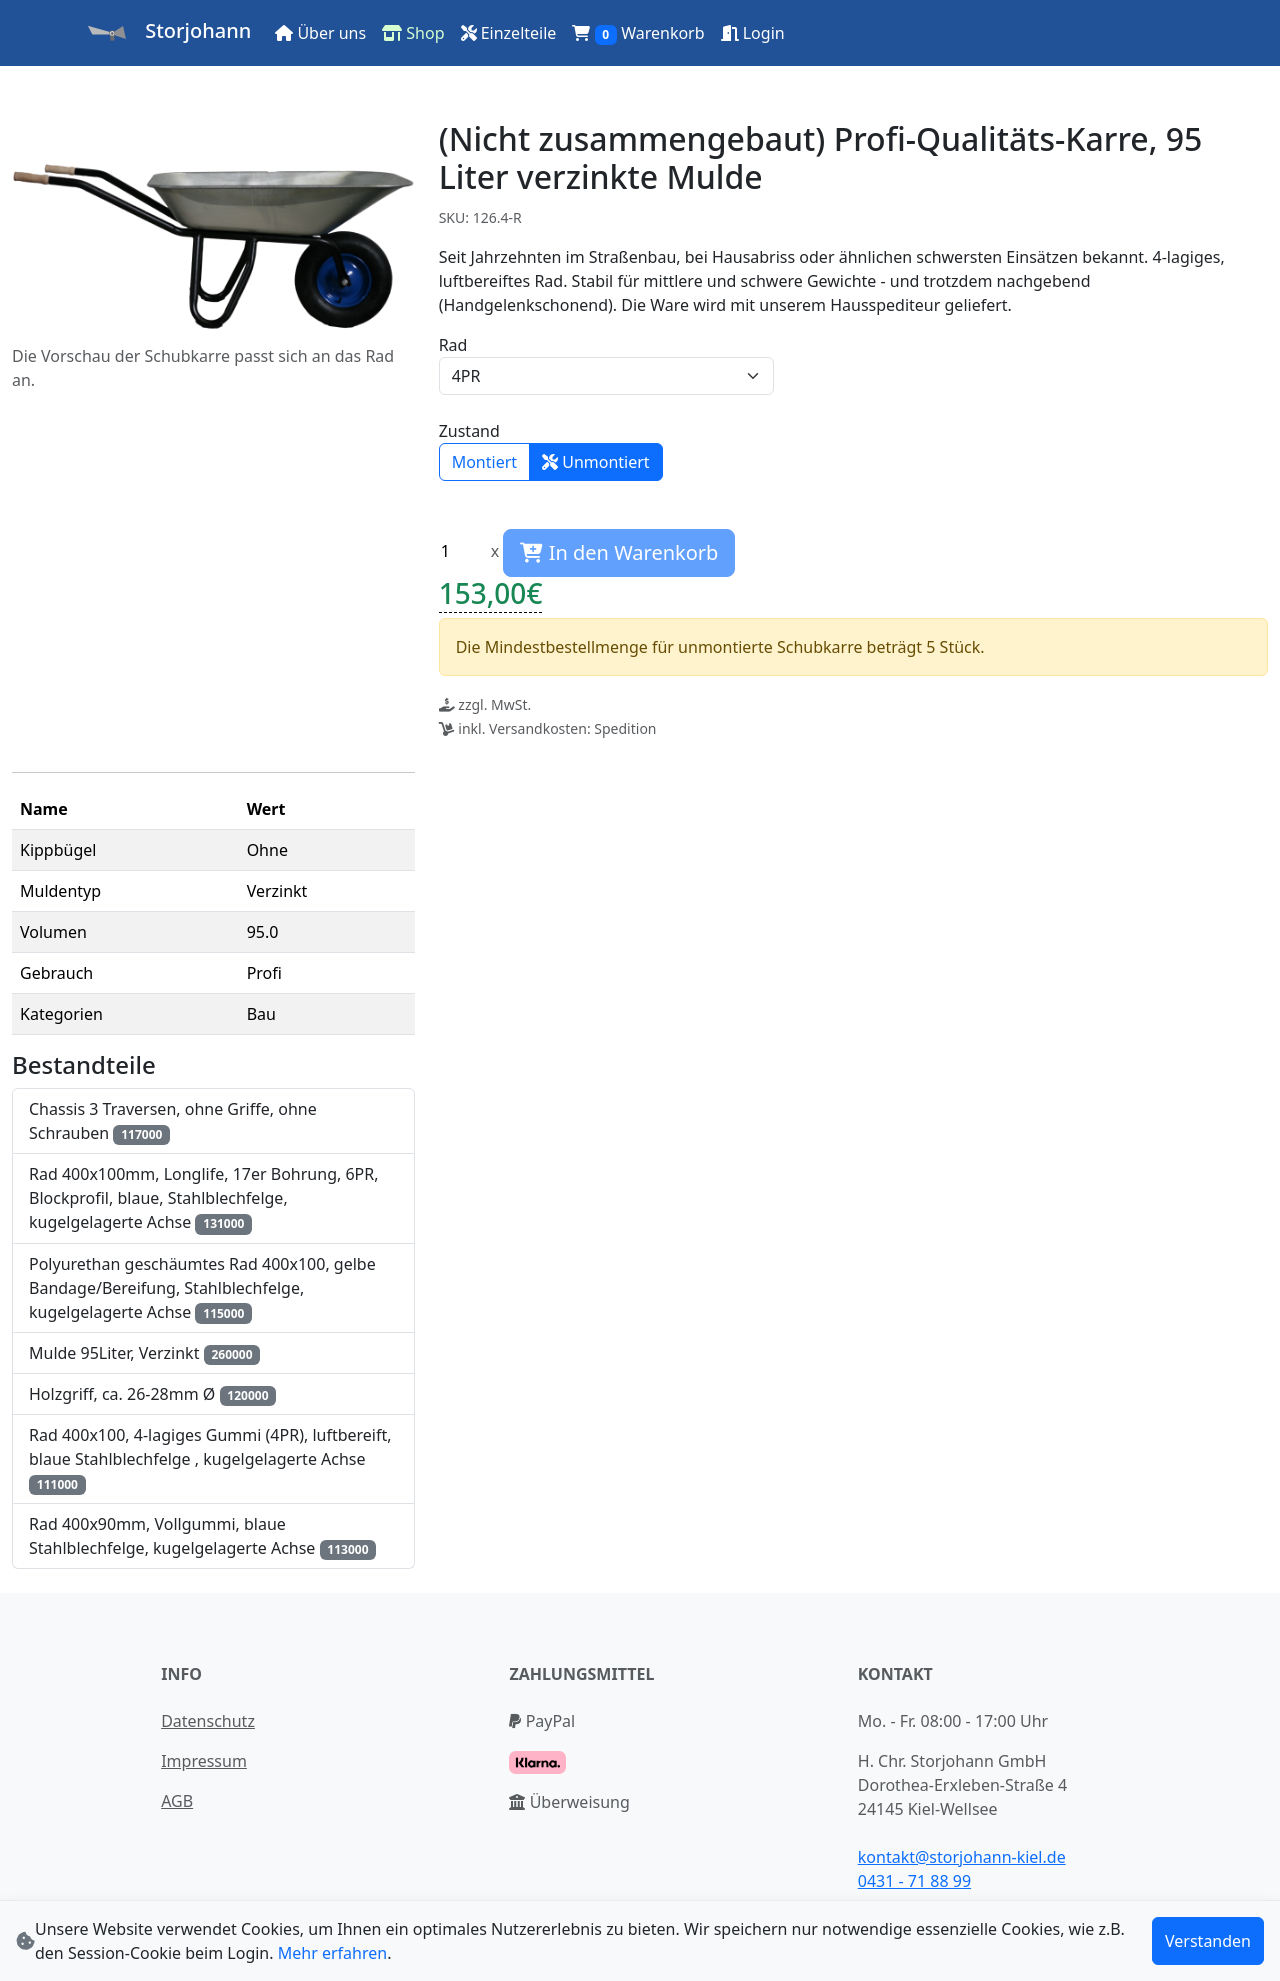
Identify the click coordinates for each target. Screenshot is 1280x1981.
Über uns (320, 33)
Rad (453, 345)
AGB (177, 1801)
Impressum (204, 1761)
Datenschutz (208, 1721)
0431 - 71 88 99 (914, 1881)
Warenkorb (638, 33)
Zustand (469, 431)
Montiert (484, 462)
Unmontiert (596, 462)
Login (753, 33)
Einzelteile (509, 33)
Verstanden (1208, 1941)
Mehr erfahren (332, 1953)
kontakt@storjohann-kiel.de (962, 1857)
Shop (413, 33)
